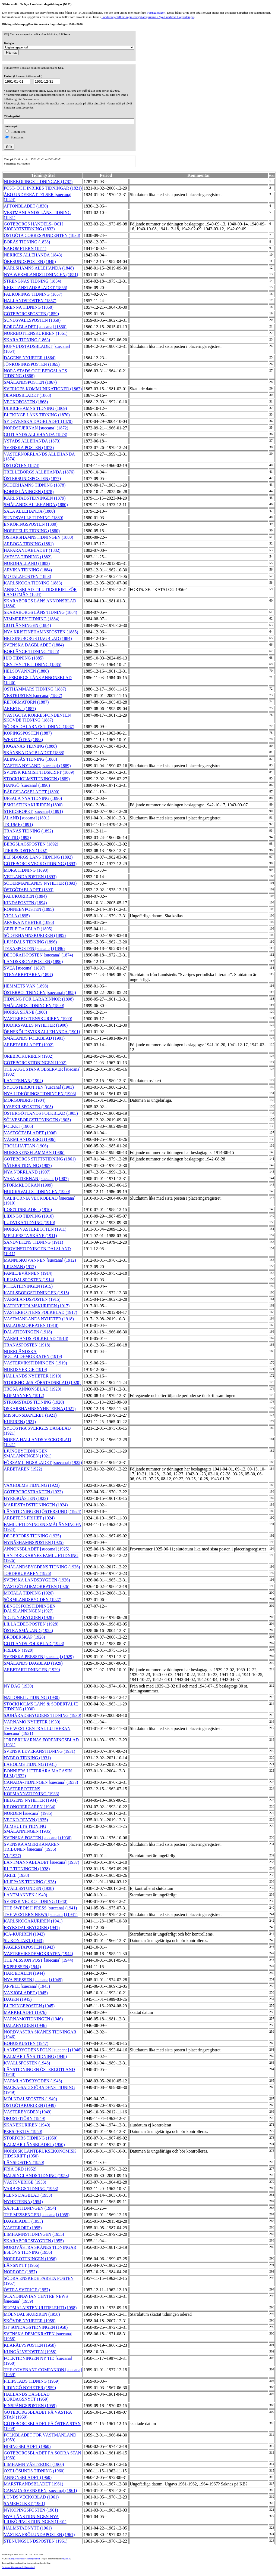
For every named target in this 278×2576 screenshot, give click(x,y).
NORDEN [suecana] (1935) (28, 1813)
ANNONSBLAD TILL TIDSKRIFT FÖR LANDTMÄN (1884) (40, 592)
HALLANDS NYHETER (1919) (32, 1376)
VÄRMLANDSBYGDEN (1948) (33, 2081)
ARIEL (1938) (16, 1875)
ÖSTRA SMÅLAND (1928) (28, 1630)
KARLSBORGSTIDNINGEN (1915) (36, 1292)
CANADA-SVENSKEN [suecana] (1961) (40, 2490)
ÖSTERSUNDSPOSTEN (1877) (32, 478)
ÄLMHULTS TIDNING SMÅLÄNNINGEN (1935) (28, 1829)
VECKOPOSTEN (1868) (26, 402)
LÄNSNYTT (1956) (21, 2265)
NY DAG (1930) (18, 1686)
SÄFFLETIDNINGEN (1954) (30, 2208)
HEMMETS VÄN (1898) (26, 986)
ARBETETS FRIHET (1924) (29, 1518)
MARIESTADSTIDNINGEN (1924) (36, 1505)
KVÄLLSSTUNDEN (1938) (29, 1888)
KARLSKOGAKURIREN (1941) (33, 1921)
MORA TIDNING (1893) (26, 870)
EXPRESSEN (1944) (22, 1966)
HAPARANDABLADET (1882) (32, 550)
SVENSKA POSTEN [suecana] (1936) (37, 1837)
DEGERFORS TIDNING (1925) (32, 1536)
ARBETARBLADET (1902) (28, 1044)
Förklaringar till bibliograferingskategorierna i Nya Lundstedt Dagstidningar (148, 16)
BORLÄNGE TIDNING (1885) (31, 651)
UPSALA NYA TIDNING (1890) (33, 798)
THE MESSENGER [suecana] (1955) (37, 2214)
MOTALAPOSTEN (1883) (27, 576)
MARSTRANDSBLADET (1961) (33, 2484)
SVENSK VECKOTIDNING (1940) (35, 1901)
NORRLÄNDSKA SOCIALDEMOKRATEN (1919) (33, 1354)
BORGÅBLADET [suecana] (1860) (35, 326)
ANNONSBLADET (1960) (28, 2477)
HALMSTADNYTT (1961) (28, 2528)
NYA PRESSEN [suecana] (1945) (33, 1979)
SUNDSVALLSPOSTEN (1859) (32, 320)
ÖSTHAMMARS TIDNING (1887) (35, 689)
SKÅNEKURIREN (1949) (27, 2125)
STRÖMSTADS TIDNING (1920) (34, 1402)
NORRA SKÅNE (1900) (25, 1012)
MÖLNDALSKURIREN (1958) (32, 2314)
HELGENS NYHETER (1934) (31, 1800)
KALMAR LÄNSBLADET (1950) (34, 2144)
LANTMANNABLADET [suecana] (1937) (41, 1862)
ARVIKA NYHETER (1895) (29, 922)
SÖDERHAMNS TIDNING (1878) (34, 485)
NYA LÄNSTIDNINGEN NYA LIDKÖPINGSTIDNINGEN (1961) (35, 2519)
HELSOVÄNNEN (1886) (26, 671)
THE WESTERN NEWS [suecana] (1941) (41, 1914)
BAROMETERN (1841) (25, 248)
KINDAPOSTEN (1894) (25, 902)
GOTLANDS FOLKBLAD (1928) (34, 1643)
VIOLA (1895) (17, 916)
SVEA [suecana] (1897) (24, 968)
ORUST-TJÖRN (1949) (24, 2118)
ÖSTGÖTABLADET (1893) (28, 889)
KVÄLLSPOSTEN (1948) (27, 2063)
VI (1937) (12, 1855)
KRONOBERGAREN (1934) (29, 1806)
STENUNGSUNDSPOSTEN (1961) (35, 2541)
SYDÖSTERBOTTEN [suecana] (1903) (39, 1087)
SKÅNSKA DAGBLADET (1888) (34, 752)
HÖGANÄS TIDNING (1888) (30, 746)
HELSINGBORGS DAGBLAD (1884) (38, 638)
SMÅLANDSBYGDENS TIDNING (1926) (42, 1567)
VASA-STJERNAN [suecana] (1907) (36, 1178)
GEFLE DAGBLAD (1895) (28, 929)
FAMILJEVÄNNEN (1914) (28, 1273)
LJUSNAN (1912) (20, 1266)
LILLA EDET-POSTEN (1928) (31, 1624)
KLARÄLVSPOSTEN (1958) (30, 2345)
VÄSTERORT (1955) (23, 2227)
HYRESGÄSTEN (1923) (26, 1498)
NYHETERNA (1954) (23, 2201)
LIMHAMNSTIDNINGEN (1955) (34, 2234)
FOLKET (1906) (18, 1126)
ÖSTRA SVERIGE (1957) (27, 2289)
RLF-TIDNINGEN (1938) (27, 1868)
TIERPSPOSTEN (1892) (25, 850)
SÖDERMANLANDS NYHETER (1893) (40, 883)
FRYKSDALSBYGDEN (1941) (32, 1927)
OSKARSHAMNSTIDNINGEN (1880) (38, 537)
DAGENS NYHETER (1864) (29, 357)
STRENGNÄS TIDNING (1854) (32, 281)
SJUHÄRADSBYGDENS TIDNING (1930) (42, 1715)
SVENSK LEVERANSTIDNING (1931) (39, 1751)
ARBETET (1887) (20, 708)
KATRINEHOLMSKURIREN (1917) (37, 1306)
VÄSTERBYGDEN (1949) (28, 2112)
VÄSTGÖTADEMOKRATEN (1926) (37, 1586)
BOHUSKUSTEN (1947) (26, 2043)
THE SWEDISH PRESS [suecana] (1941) (40, 1908)
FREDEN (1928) (18, 1650)
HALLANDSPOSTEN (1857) (30, 300)
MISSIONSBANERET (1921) (30, 1415)
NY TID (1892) (17, 837)
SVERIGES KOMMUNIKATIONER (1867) (43, 388)
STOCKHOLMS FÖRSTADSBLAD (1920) (42, 1382)
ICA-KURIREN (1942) (24, 1934)
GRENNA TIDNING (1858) (28, 307)
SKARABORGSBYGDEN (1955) (34, 2240)
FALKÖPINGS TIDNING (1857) (33, 294)
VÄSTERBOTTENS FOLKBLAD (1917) (40, 1312)
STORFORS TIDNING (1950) (31, 2138)
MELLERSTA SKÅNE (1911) (30, 1235)
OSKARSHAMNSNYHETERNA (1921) (39, 1408)
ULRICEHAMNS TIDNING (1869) (35, 408)
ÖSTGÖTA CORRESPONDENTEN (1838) (42, 235)
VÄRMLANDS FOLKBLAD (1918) (36, 1338)
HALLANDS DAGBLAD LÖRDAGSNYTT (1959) (26, 2396)
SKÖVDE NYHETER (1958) (29, 2320)
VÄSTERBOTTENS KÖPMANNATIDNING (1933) (31, 1791)
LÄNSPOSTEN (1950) (24, 2162)
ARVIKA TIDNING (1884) (28, 570)
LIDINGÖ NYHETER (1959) (30, 2387)
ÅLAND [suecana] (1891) (26, 818)
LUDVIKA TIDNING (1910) (29, 1222)
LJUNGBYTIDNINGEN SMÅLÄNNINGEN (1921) (28, 1453)
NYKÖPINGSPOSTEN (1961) (31, 2510)
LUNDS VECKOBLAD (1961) (31, 2497)
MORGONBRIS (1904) (24, 1100)
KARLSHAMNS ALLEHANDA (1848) (39, 268)
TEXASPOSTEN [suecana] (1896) (34, 948)
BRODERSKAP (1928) (24, 1637)
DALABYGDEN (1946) (25, 2025)
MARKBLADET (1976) (25, 2012)
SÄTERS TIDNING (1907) (28, 1165)
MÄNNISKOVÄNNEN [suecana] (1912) (40, 1260)
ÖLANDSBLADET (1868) (27, 395)
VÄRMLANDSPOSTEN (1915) (32, 1299)
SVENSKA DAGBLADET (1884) (34, 645)
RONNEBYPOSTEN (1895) (29, 909)
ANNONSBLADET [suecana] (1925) (36, 1549)
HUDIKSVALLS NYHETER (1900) (36, 1025)
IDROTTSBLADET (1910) (28, 1209)
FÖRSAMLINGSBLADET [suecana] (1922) (43, 1462)
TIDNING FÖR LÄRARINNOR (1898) (39, 999)
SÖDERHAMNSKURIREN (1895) (35, 935)
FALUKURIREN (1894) (25, 896)
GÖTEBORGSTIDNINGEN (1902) (35, 1062)
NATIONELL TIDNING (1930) (31, 1697)
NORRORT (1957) (20, 2272)
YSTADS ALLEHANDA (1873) (32, 441)
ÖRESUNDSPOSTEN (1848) (30, 261)
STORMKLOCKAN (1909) (28, 1185)
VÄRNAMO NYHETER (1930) (32, 1722)
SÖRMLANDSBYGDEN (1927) (32, 1599)
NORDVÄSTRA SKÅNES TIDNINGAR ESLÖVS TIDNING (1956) (40, 2250)
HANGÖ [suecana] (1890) (27, 785)
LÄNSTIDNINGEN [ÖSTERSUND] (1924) (42, 1511)
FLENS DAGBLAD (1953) (28, 2195)
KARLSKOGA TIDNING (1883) (33, 583)
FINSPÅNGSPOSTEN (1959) (30, 2405)
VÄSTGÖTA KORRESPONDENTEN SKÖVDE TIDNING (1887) (37, 717)
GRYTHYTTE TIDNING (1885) (32, 664)
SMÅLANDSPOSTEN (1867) (30, 382)
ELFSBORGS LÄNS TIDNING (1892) (38, 857)
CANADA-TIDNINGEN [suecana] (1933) (41, 1782)
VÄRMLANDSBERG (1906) (30, 1139)
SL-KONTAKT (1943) (23, 1940)
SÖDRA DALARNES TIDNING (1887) (39, 726)
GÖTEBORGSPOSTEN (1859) (31, 313)
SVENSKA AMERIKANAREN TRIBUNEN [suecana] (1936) (32, 1847)
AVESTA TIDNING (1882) (28, 557)
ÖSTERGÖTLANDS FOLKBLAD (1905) (41, 1113)
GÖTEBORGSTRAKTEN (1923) (33, 1492)
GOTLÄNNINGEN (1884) (27, 625)
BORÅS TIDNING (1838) (27, 242)
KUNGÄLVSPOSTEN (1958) (30, 2351)
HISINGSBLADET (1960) (27, 2446)
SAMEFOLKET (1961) (24, 2503)
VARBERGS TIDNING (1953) (31, 2188)
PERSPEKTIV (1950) (23, 2131)
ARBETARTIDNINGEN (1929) (32, 1669)
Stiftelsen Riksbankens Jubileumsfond (18, 2567)
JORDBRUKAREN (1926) (27, 1573)
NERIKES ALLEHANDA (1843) (33, 255)
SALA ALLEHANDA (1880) (29, 511)
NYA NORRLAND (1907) (27, 1172)
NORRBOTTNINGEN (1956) (30, 2258)
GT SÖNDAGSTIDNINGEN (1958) (36, 2327)
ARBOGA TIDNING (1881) (29, 543)
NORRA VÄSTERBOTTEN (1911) (35, 1229)
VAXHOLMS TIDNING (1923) (32, 1485)
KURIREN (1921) (20, 1421)
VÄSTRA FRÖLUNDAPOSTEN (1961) (39, 2534)
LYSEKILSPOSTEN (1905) (28, 1106)
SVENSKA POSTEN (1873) (29, 447)
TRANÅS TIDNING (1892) (28, 831)
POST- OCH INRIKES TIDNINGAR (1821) (43, 188)
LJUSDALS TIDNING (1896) (30, 942)
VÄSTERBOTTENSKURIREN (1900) (38, 1018)
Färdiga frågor (156, 12)
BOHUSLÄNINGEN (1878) (29, 491)
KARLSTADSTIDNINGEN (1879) (35, 498)
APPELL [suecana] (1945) (27, 1986)
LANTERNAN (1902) (23, 1080)
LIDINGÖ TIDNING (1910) (29, 1216)
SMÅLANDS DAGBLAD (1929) (33, 1663)
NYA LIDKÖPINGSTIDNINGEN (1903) (40, 1093)
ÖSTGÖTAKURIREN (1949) (30, 2105)
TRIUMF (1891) (18, 824)
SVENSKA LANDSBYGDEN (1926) (37, 1580)
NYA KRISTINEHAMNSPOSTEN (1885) (41, 632)
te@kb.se (66, 2559)
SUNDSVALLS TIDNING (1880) (33, 517)
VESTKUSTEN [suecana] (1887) (33, 695)
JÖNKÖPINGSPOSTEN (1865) (32, 364)
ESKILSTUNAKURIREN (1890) (33, 805)
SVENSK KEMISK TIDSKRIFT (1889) (39, 772)
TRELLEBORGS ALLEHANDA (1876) (39, 472)
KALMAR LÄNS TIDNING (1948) (35, 2056)
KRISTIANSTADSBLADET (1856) (35, 287)
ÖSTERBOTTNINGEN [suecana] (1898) (40, 992)
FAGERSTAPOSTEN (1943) (29, 1947)
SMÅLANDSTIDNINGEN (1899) (34, 1005)
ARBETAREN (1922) (23, 1469)
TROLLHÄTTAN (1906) (26, 1146)
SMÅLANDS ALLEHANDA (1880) (36, 504)
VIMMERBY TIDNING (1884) (31, 619)
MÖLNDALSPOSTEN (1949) (30, 2099)
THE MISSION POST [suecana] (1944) (38, 1960)
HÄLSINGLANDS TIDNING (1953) (36, 2175)
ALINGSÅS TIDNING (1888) (30, 759)
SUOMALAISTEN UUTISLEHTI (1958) (40, 2307)
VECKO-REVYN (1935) (26, 1820)
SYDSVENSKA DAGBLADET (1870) (38, 421)
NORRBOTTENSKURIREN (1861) (35, 333)
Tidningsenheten (33, 2559)
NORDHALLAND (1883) (27, 563)
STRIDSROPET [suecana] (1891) (33, 811)
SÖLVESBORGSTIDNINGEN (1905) (37, 1119)
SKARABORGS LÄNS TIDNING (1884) (40, 612)
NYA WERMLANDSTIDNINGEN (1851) (41, 274)
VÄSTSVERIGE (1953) (25, 2182)
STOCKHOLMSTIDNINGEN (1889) (37, 778)
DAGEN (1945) (18, 1999)
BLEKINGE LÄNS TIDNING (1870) (37, 415)
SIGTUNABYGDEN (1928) (29, 1617)
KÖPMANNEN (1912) (24, 1395)
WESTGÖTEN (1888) (23, 739)
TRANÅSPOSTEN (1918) (27, 1345)
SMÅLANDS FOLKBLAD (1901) (34, 1038)
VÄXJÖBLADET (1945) (26, 1992)
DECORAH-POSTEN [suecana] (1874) (38, 955)
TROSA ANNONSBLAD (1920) (32, 1389)
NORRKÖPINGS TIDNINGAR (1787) (38, 181)
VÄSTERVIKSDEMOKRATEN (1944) (38, 1953)
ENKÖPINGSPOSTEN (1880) (31, 524)
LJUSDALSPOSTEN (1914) (29, 1279)
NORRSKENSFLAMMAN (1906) (34, 1152)
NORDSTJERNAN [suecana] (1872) (36, 428)
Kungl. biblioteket (17, 2559)
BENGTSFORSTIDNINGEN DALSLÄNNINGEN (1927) (29, 1608)
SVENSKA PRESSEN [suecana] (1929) (39, 1656)
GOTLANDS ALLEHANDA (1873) (35, 434)
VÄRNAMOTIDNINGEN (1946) (33, 2019)
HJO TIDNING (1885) (23, 658)
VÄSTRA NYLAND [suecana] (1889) (37, 765)
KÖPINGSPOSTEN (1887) (28, 733)
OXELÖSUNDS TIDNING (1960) (34, 2471)
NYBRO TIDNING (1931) (27, 1757)
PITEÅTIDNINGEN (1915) (28, 1286)
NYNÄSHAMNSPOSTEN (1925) (34, 1542)
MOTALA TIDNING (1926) (28, 1593)
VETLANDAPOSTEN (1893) (30, 876)
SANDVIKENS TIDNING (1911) (33, 1242)
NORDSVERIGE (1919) (25, 1369)
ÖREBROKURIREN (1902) (28, 1056)
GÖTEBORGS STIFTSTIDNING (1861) (40, 1159)
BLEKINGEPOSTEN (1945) (29, 2006)
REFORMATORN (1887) (26, 702)
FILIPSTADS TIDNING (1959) (31, 2381)
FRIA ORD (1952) (20, 2169)
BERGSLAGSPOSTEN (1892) (31, 844)
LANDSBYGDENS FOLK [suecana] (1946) (43, 2050)
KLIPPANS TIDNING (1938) (30, 1882)
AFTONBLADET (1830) (26, 206)
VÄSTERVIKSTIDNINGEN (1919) (35, 1363)
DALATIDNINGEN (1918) (28, 1332)
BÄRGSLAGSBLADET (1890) (31, 791)
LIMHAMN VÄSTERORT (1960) (34, 2464)
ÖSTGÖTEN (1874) (21, 465)
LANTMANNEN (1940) (25, 1895)
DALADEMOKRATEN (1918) (31, 1325)
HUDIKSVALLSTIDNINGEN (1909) (37, 1191)
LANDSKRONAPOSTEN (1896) (33, 961)
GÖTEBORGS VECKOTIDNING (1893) (40, 863)
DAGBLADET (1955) (23, 2221)
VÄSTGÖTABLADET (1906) (30, 1133)
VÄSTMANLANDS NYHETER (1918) (39, 1319)
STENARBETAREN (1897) (28, 974)
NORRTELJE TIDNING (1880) (32, 530)
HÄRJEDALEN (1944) (24, 1973)
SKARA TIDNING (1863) (27, 340)
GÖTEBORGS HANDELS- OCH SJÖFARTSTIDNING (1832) (33, 226)
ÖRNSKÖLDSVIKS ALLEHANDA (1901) (42, 1031)
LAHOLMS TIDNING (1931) (30, 1764)
